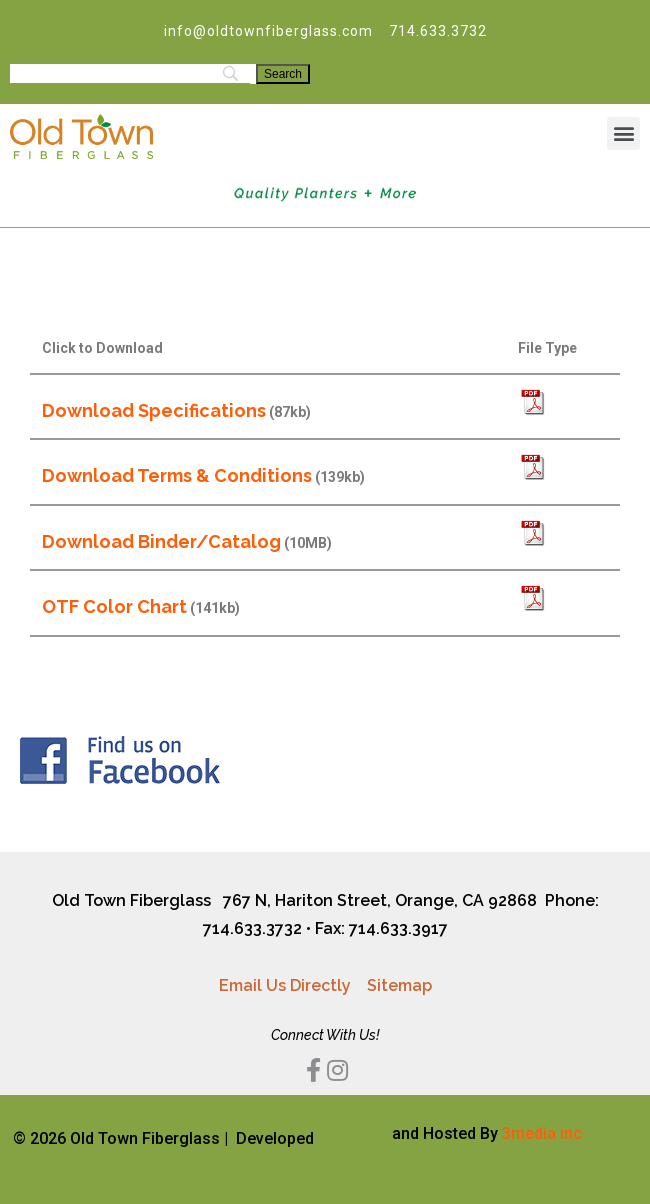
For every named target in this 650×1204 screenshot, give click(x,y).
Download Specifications (154, 410)
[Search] (283, 74)
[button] (623, 133)
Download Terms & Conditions (177, 475)
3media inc (542, 1133)
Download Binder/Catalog (161, 541)
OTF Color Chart (114, 606)
